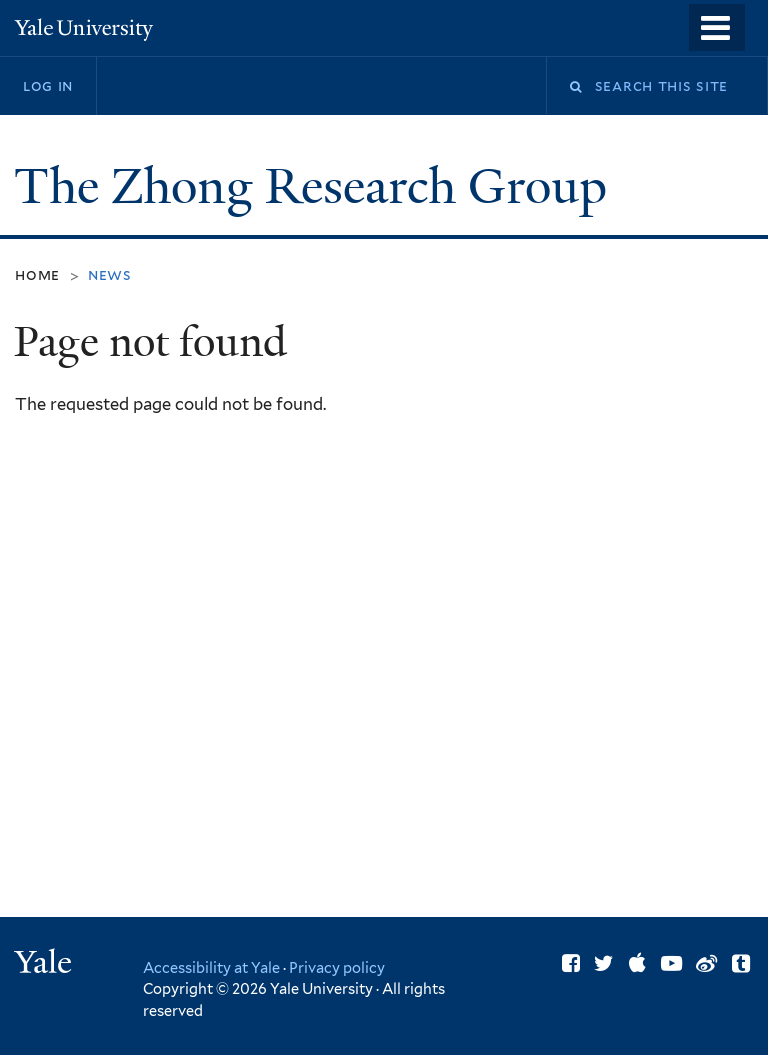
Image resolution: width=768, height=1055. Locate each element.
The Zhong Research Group (316, 186)
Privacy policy (337, 967)
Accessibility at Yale (211, 967)
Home (37, 274)
